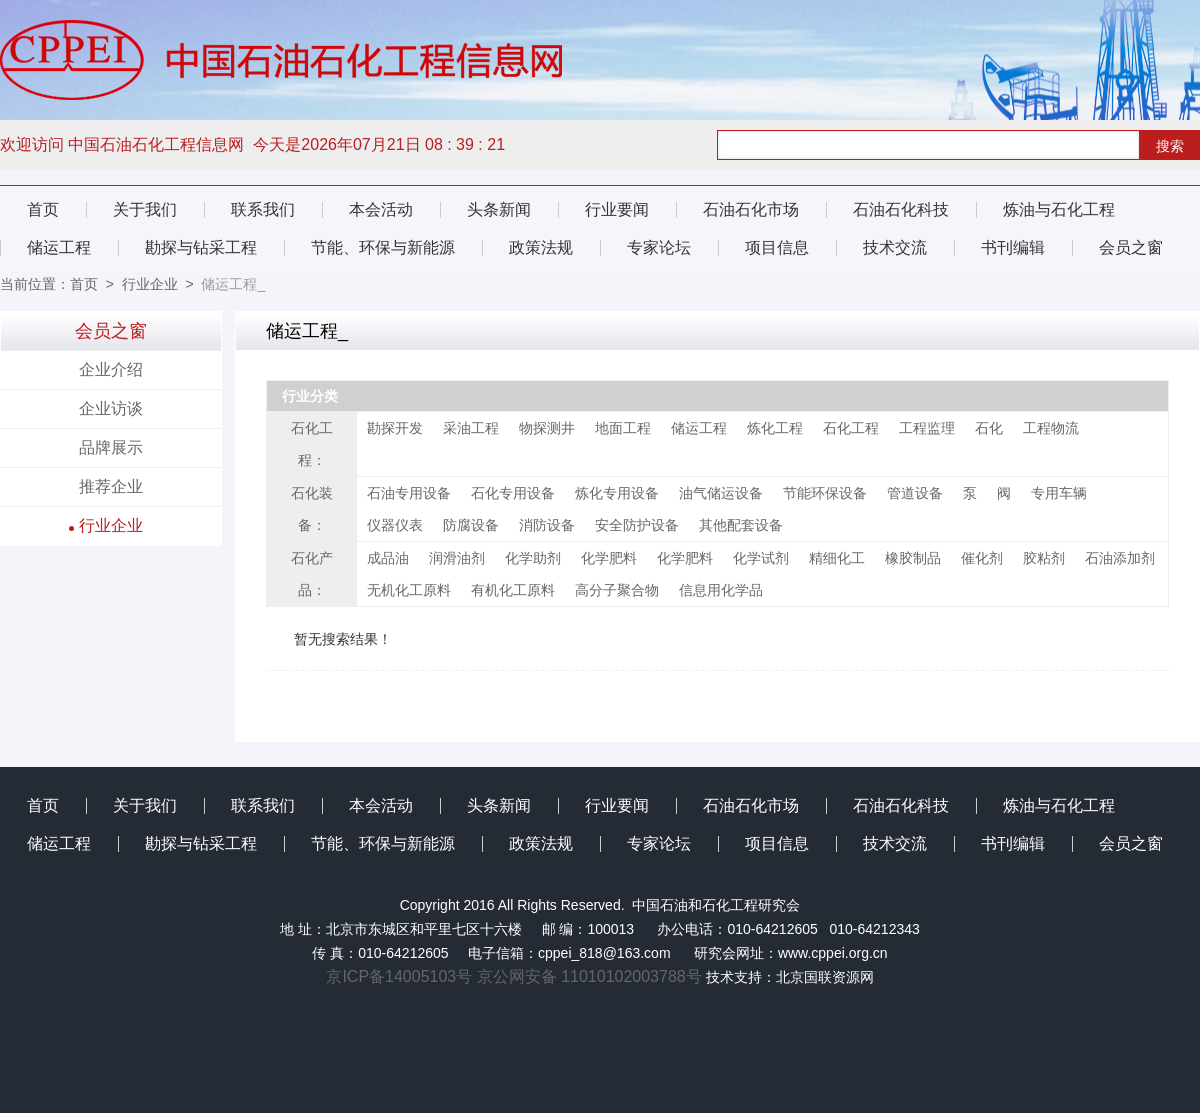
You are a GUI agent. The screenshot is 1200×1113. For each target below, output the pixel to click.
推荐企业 (111, 486)
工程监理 (927, 428)
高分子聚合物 (617, 590)
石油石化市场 (751, 209)
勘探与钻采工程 (201, 247)
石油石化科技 (901, 209)
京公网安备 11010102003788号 (589, 976)
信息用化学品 (721, 590)
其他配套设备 (741, 525)
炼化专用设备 (617, 493)
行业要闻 (617, 209)
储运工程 (59, 247)
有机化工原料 (513, 590)
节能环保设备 (825, 493)
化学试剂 (761, 558)
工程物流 (1051, 428)
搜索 (1170, 146)
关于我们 (145, 209)
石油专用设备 (409, 493)
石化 (989, 428)
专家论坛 (659, 247)
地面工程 (623, 428)
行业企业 (150, 284)
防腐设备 (471, 525)
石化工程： (312, 444)
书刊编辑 (1013, 247)
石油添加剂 (1120, 558)
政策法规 (541, 247)
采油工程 (471, 428)
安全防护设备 (637, 525)
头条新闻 (499, 209)
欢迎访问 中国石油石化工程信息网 (124, 144)
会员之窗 (1131, 247)
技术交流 (895, 247)
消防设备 (547, 525)
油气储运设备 (721, 493)
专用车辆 (1059, 493)
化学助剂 (533, 558)
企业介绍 (111, 369)
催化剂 (982, 558)
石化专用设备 (513, 493)
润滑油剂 (457, 558)
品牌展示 (111, 447)
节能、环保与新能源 (383, 247)
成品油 (388, 558)
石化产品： (312, 574)
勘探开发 (395, 428)
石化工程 (851, 428)
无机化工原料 (409, 590)
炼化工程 (775, 428)
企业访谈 (111, 408)
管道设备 (915, 493)
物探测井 (547, 428)
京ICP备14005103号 (401, 976)
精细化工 (837, 558)
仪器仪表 (395, 525)
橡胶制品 (913, 558)
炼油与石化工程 (1059, 209)
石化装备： (312, 509)
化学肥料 (609, 558)
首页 (43, 209)
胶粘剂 (1044, 558)
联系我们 (263, 209)
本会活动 (381, 209)
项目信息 (777, 247)
